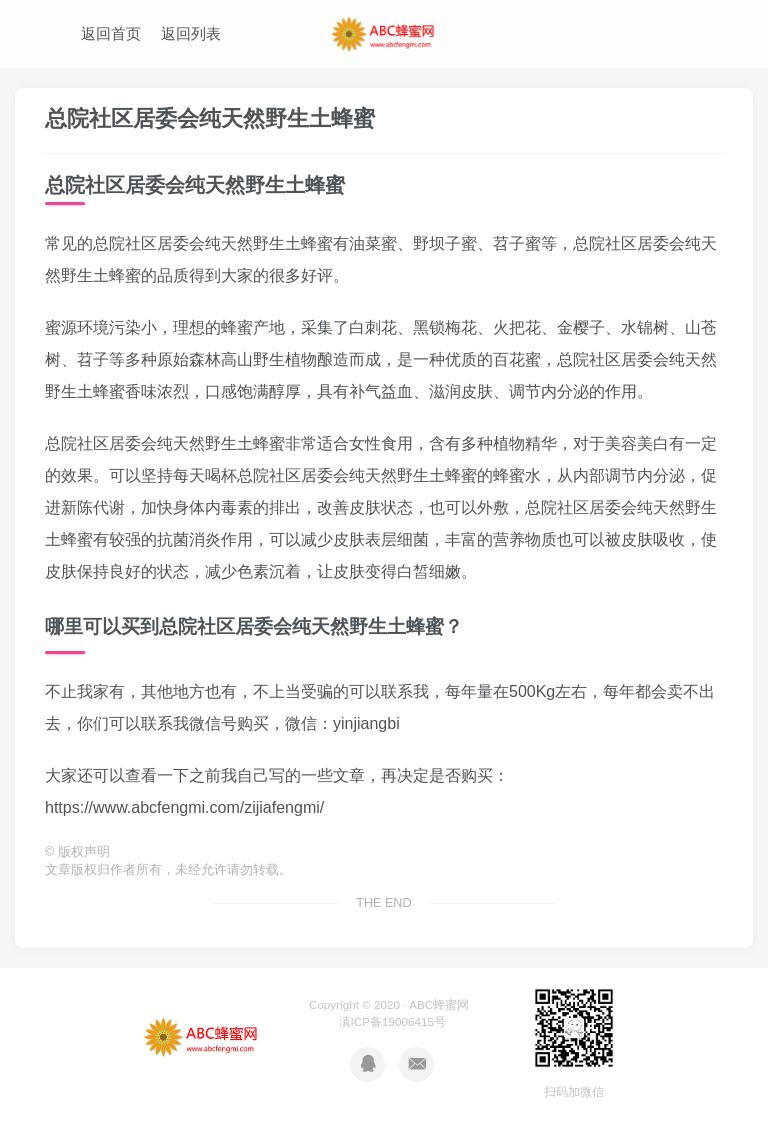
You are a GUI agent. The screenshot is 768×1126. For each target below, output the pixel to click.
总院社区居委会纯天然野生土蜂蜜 (210, 118)
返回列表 (191, 33)
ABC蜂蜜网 (439, 1004)
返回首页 (111, 33)
